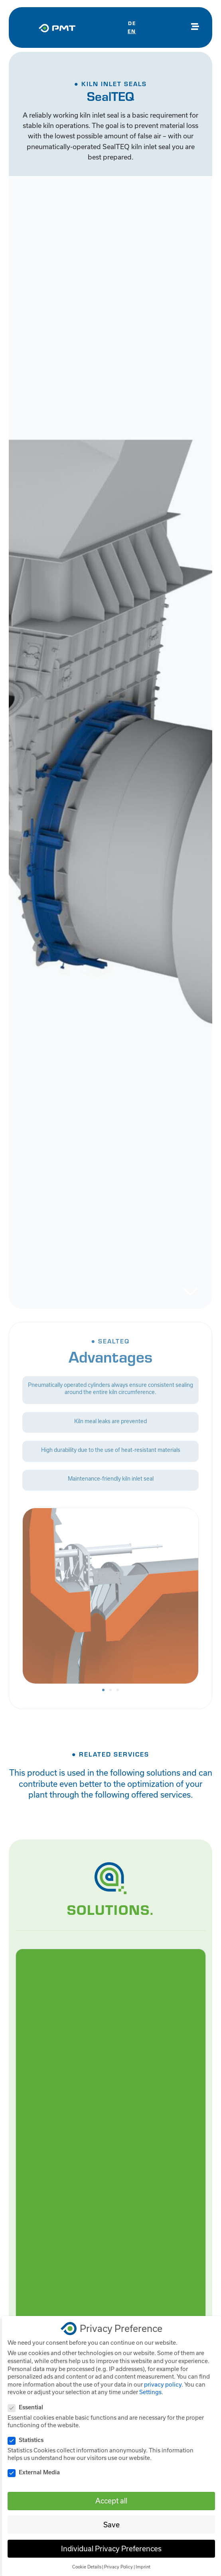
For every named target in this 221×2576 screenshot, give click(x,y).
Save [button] (111, 2525)
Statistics (28, 2440)
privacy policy (163, 2384)
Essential (28, 2407)
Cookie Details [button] (86, 2566)
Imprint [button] (143, 2566)
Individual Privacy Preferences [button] (111, 2548)
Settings (150, 2392)
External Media (36, 2472)
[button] (103, 1690)
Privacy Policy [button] (118, 2566)
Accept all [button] (111, 2501)
